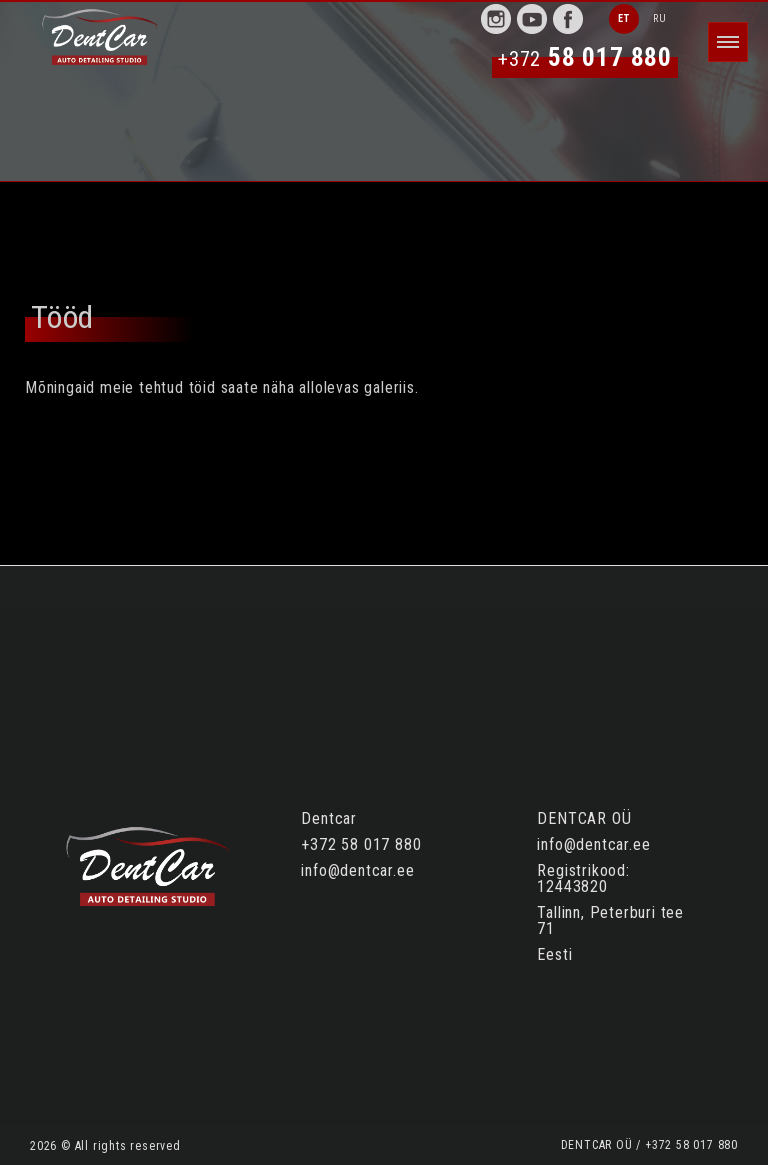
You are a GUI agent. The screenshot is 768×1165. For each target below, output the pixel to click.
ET (624, 18)
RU (660, 18)
